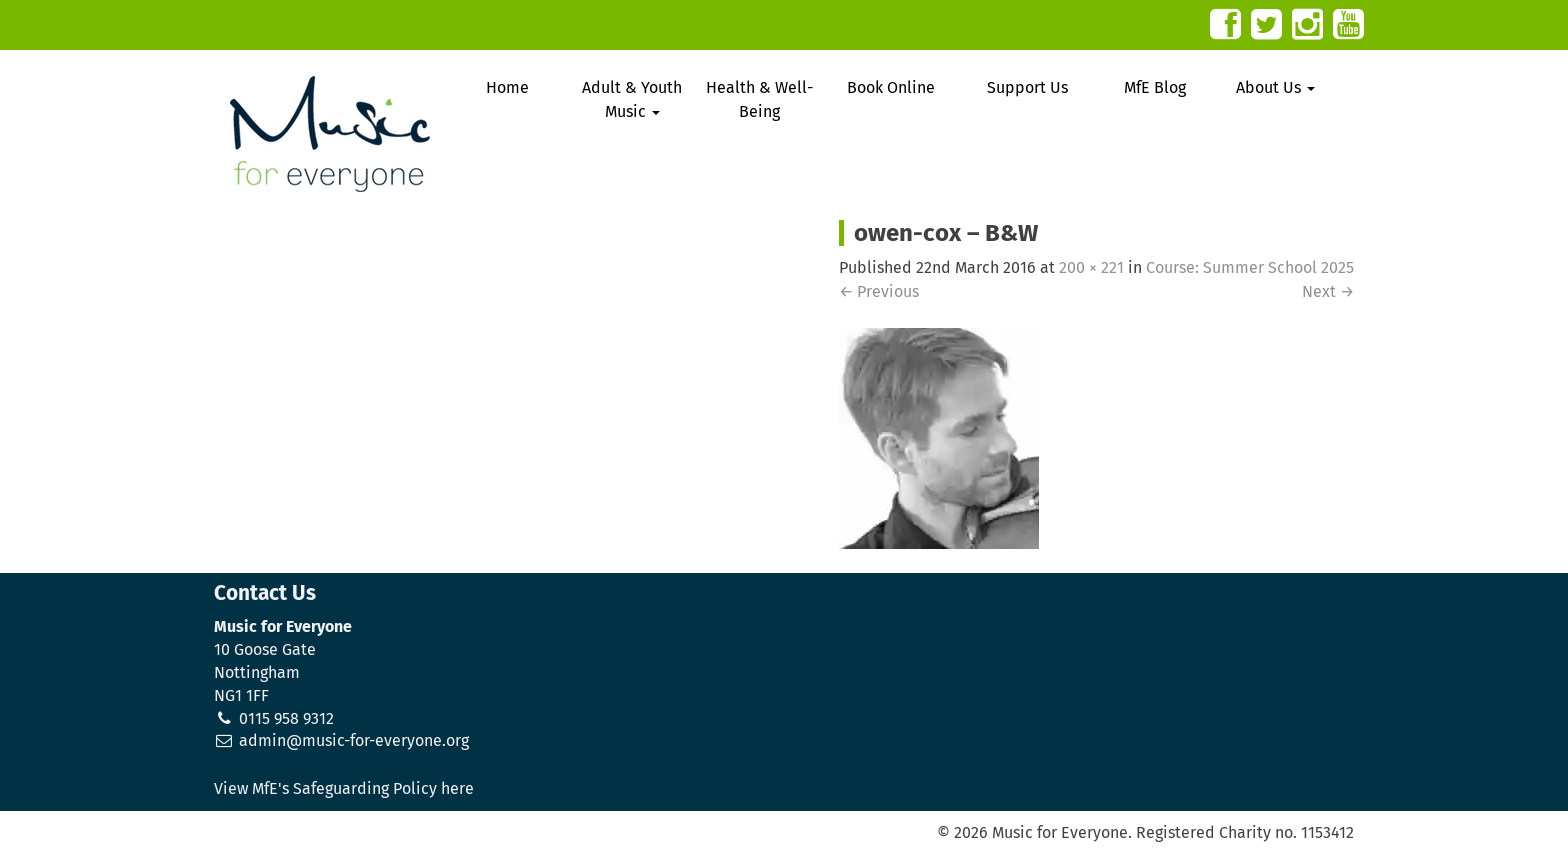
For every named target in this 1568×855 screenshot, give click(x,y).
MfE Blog (1155, 87)
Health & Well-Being (759, 99)
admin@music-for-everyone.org (354, 740)
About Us (1275, 87)
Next (1328, 291)
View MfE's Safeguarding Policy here (344, 788)
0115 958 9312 (286, 718)
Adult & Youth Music (632, 99)
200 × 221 (1091, 267)
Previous (879, 291)
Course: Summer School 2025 (1250, 267)
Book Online (891, 87)
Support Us (1027, 87)
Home (507, 87)
